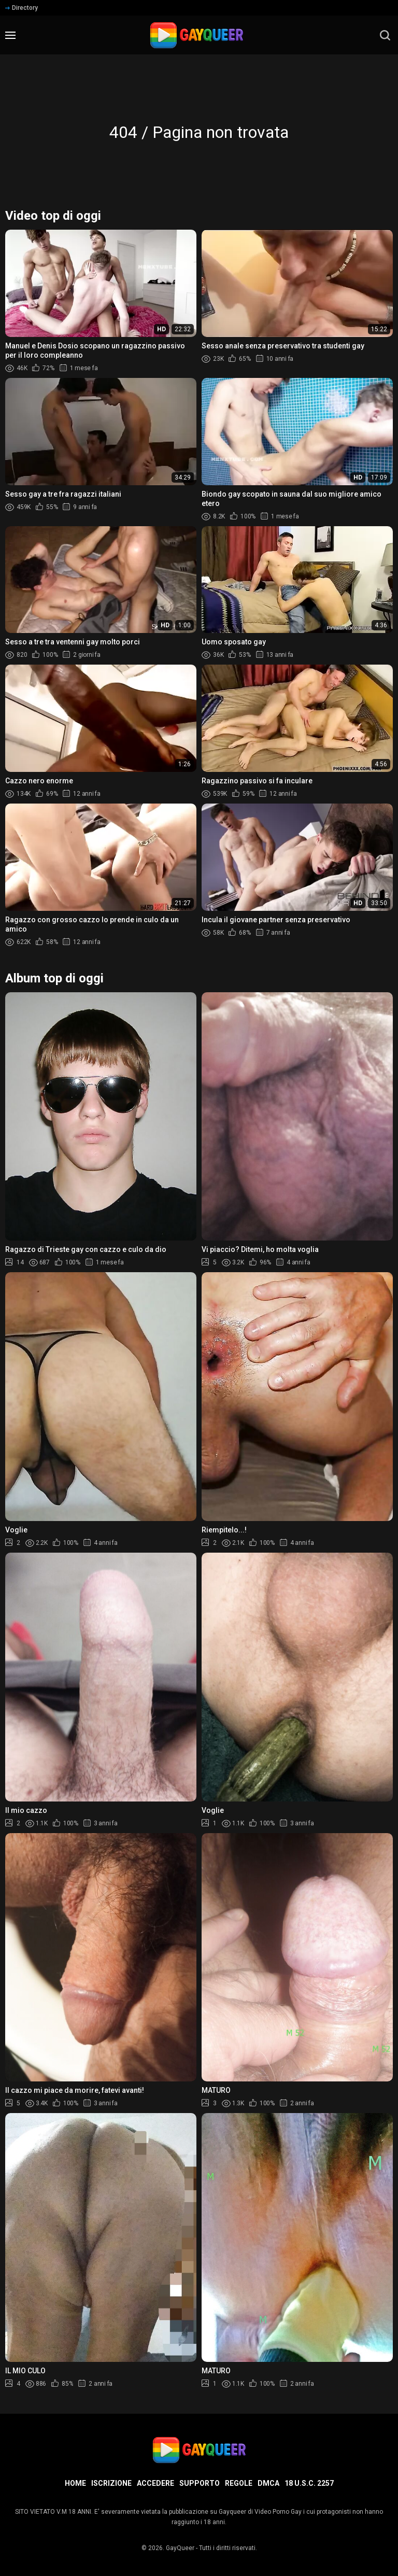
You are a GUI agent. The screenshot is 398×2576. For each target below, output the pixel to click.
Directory (21, 7)
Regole (238, 2483)
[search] (385, 35)
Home (75, 2483)
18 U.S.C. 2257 (309, 2483)
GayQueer (180, 2548)
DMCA (268, 2483)
